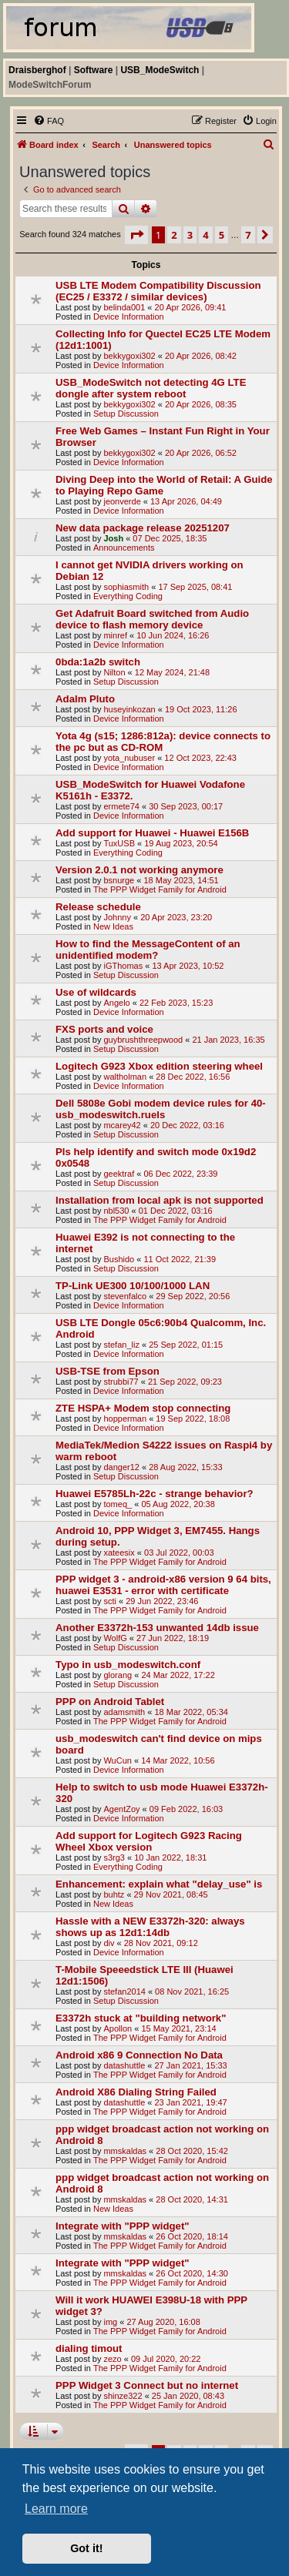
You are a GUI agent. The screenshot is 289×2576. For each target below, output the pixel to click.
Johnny (116, 917)
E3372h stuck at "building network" (140, 2018)
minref (115, 635)
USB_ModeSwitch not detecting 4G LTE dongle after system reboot (150, 388)
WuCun (117, 1760)
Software (93, 70)
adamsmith (124, 1712)
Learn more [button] (56, 2508)
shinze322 (122, 2395)
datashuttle (124, 2065)
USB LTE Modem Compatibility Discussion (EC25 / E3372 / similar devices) (157, 291)
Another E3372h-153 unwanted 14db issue (157, 1627)
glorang (117, 1675)
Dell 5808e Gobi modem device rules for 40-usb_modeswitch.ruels (160, 1109)
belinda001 (124, 307)
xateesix (118, 1552)
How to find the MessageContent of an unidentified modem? (147, 949)
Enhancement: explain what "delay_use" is (158, 1884)
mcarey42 (121, 1125)
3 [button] (190, 235)
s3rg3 (114, 1857)
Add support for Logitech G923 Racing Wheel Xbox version (148, 1841)
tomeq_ (117, 1504)
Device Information (128, 316)
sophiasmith (126, 586)
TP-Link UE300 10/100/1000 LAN (132, 1285)
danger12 (121, 1467)
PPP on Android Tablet (109, 1701)
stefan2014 (124, 1991)
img (110, 2321)
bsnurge (118, 880)
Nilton (114, 672)
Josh (113, 538)
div (108, 1943)
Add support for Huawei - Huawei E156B (152, 833)
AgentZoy (121, 1809)
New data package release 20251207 (142, 528)
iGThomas (123, 965)
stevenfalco (124, 1296)
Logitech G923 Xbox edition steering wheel (159, 1066)
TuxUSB (119, 843)
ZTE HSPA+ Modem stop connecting (142, 1408)
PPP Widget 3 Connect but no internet (146, 2385)
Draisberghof (37, 70)
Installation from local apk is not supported (159, 1200)
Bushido (118, 1259)
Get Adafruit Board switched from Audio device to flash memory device (152, 619)
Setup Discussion (126, 413)
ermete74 (121, 806)
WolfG (114, 1638)
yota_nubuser (129, 757)
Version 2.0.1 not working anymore (139, 870)
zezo (112, 2358)
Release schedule (98, 907)
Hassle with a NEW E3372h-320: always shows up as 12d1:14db (150, 1926)
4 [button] (205, 235)
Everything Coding (128, 596)
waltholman (124, 1076)
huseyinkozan (129, 709)
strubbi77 (120, 1381)
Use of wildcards (95, 992)
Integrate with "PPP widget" (122, 2226)
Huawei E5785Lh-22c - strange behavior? (154, 1493)
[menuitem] (48, 121)
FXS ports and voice (104, 1029)
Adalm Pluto (85, 699)
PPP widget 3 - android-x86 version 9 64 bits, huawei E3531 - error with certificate (163, 1584)
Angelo (116, 1002)
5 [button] (221, 235)
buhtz (113, 1894)
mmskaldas (124, 2151)
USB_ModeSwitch (159, 70)
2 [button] (173, 235)
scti (109, 1601)
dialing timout (88, 2348)
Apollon (117, 2028)
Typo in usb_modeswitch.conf (127, 1664)
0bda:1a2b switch (97, 662)
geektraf (118, 1173)
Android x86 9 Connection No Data (139, 2055)
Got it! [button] (86, 2548)
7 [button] (247, 235)
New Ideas (113, 926)
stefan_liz (121, 1344)
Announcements (124, 547)
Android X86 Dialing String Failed (136, 2092)
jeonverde (121, 501)
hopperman (124, 1418)
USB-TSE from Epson (107, 1371)
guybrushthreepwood (143, 1039)
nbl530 (116, 1210)
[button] (136, 235)
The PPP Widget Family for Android (160, 889)
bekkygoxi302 (129, 355)
